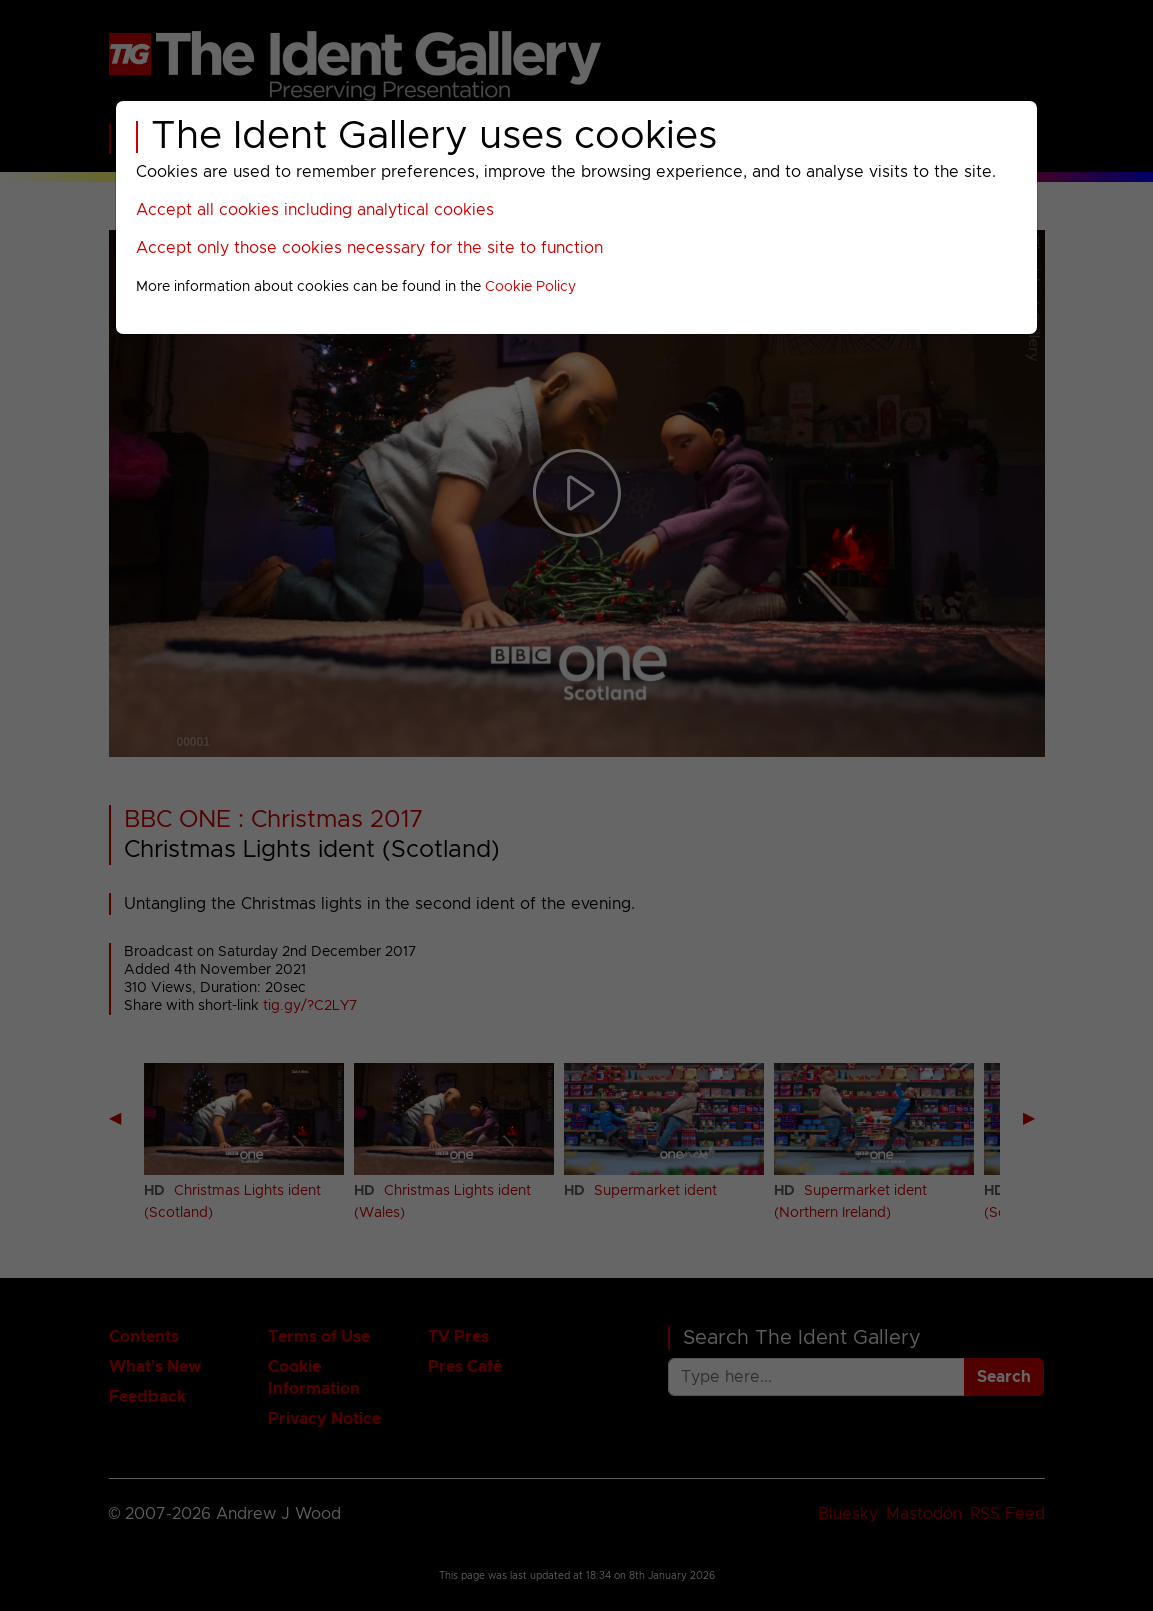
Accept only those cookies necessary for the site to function (369, 248)
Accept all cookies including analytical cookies (315, 210)
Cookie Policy (530, 287)
